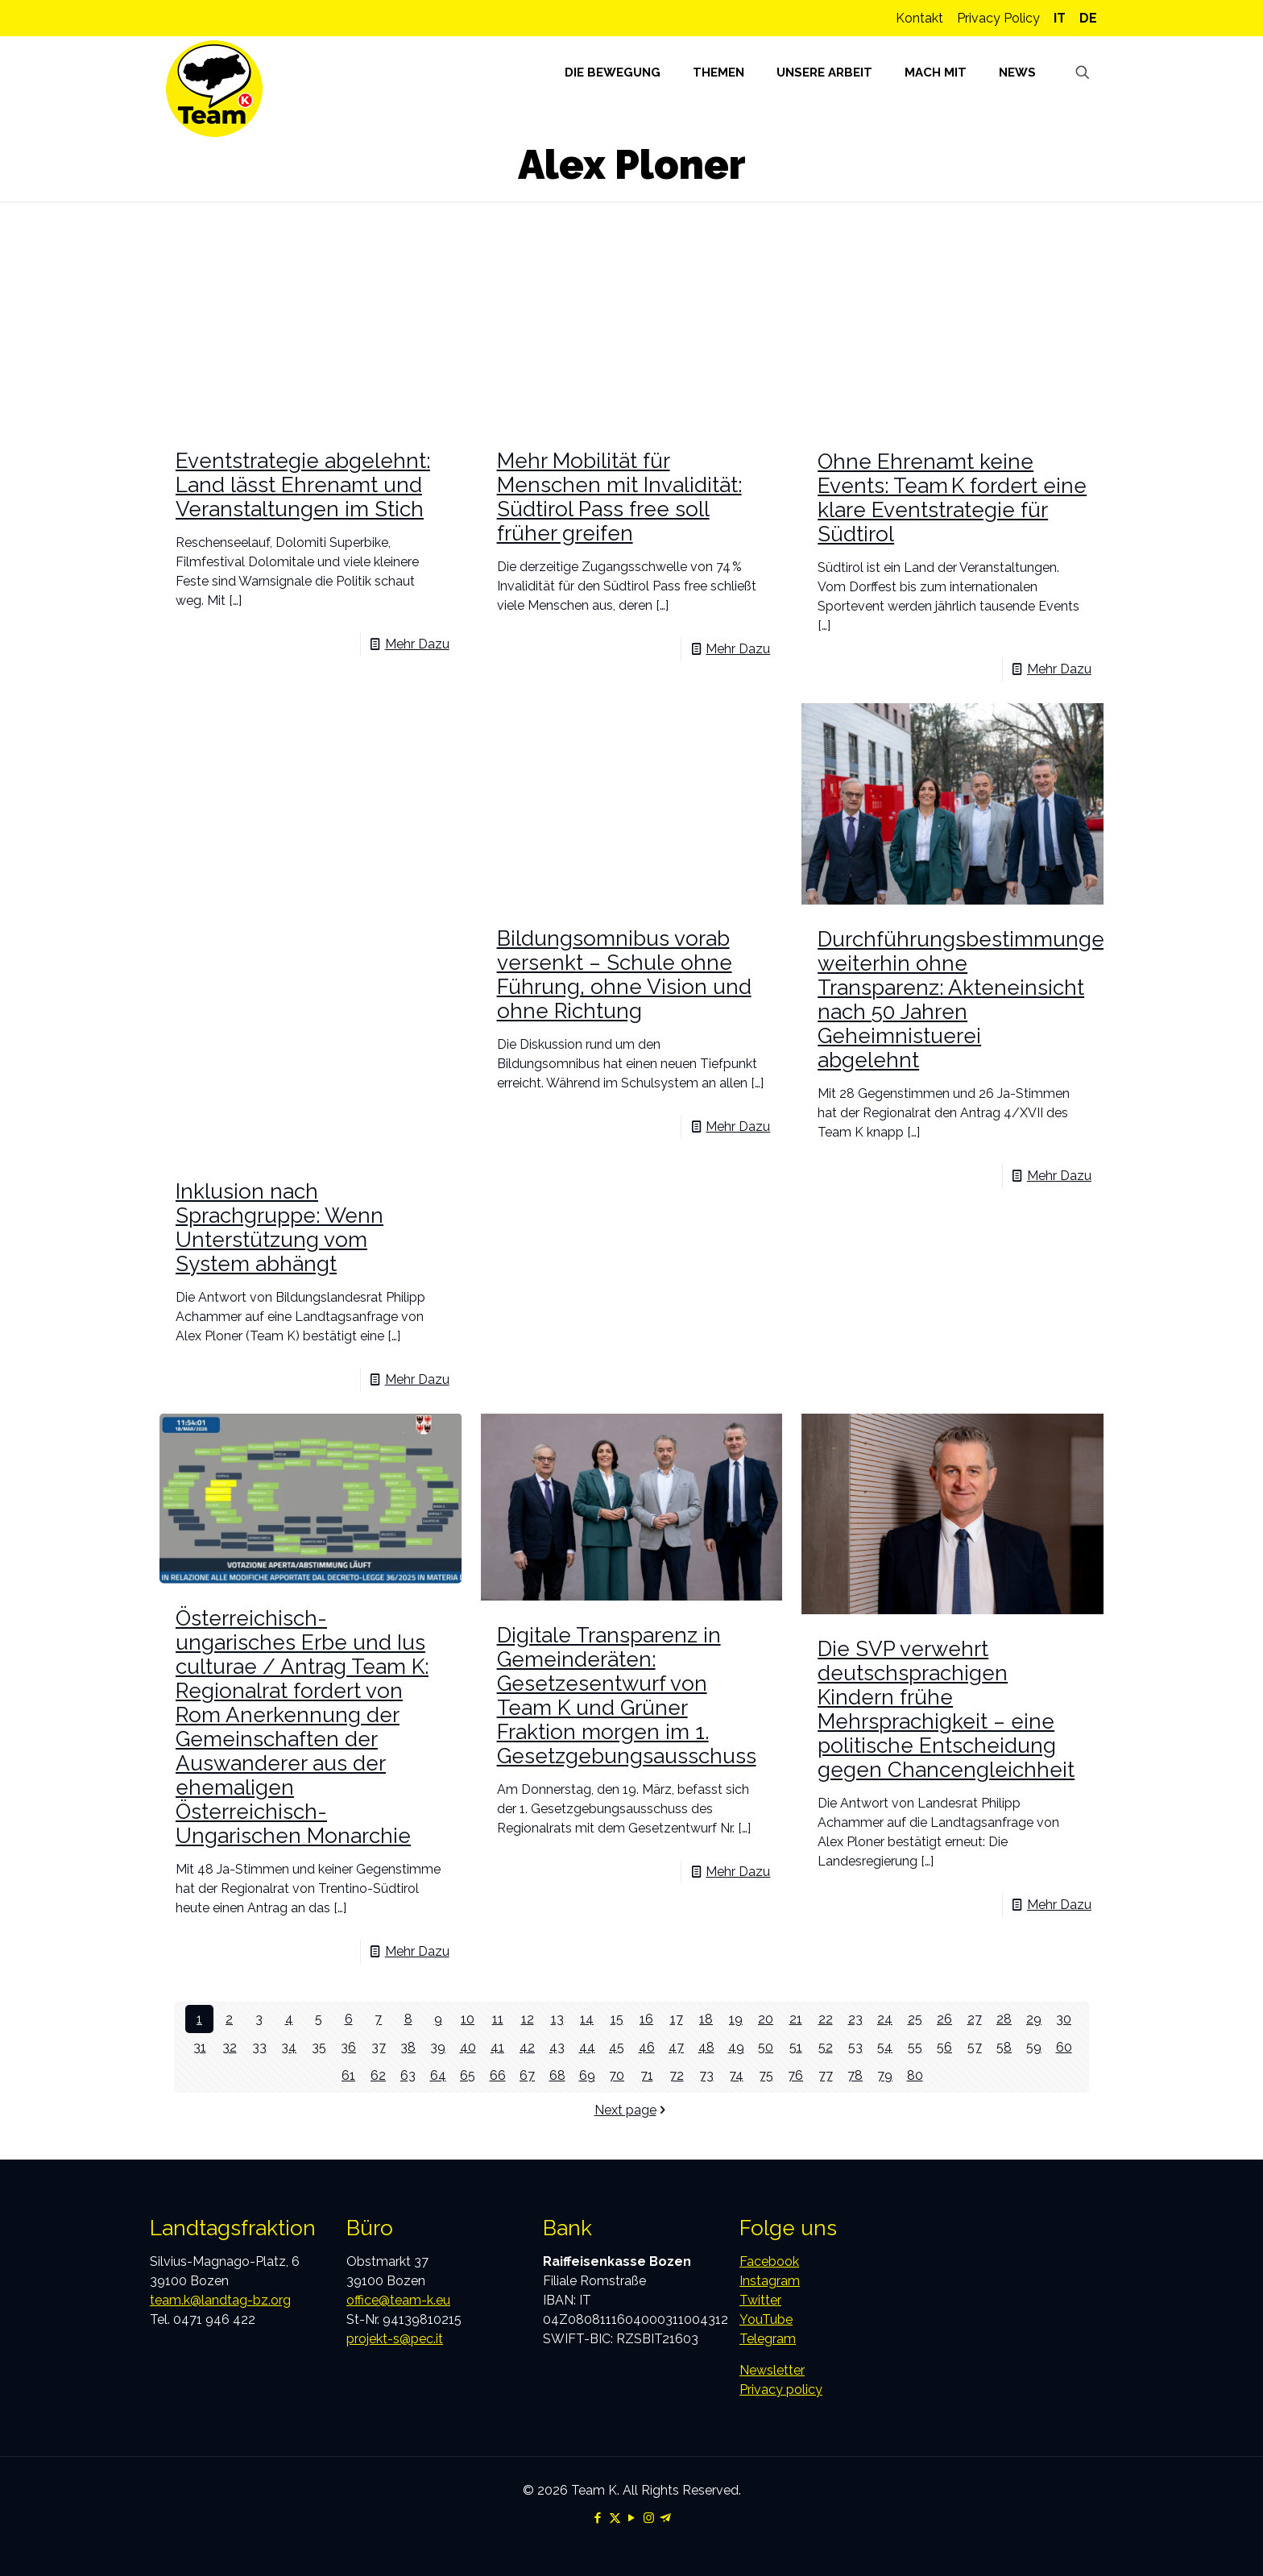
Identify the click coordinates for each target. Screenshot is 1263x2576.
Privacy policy (780, 2389)
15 (617, 2019)
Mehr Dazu (417, 644)
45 (616, 2047)
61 (348, 2075)
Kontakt (919, 18)
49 (736, 2047)
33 (259, 2047)
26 (944, 2019)
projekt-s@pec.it (394, 2338)
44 (587, 2047)
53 (855, 2047)
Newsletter (772, 2370)
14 (587, 2019)
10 (467, 2019)
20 (765, 2019)
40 (468, 2047)
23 (855, 2019)
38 (408, 2047)
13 (557, 2019)
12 (527, 2019)
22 (825, 2019)
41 (497, 2047)
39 (437, 2047)
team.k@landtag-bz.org (220, 2300)
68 (557, 2075)
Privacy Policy (998, 18)
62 (378, 2075)
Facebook (769, 2261)
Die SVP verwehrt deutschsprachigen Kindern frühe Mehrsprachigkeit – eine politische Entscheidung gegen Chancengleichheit (946, 1709)
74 (736, 2075)
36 (348, 2047)
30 (1063, 2019)
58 (1004, 2047)
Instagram (769, 2280)
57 (974, 2047)
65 (467, 2075)
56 (944, 2047)
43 (557, 2047)
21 (795, 2019)
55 (915, 2047)
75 (766, 2075)
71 (646, 2075)
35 (319, 2047)
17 (676, 2019)
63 (408, 2075)
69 (587, 2075)
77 (825, 2075)
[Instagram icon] (649, 2518)
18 (706, 2019)
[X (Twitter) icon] (615, 2518)
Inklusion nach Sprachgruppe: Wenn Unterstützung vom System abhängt (279, 1227)
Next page (631, 2110)
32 (229, 2047)
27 (974, 2019)
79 (884, 2075)
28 (1004, 2019)
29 (1033, 2019)
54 (884, 2047)
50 (765, 2047)
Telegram (767, 2338)
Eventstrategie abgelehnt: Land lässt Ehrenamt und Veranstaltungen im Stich (303, 485)
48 (706, 2047)
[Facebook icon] (598, 2518)
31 (199, 2047)
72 (676, 2075)
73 (706, 2075)
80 (915, 2075)
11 (497, 2019)
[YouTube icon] (632, 2518)
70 (616, 2075)
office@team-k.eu (398, 2300)
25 (915, 2019)
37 (378, 2047)
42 (527, 2047)
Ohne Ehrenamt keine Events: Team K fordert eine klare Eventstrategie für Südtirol (952, 497)
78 (855, 2075)
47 (676, 2047)
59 (1033, 2047)
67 (527, 2075)
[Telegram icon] (666, 2518)
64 (438, 2075)
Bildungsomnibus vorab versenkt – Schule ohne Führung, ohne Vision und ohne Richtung (624, 974)
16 (646, 2019)
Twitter (760, 2300)
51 (795, 2047)
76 (795, 2075)
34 (288, 2047)
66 (498, 2075)
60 (1064, 2047)
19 (736, 2019)
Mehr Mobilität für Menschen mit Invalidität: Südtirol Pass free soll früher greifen (619, 497)
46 (647, 2047)
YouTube (766, 2319)
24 (884, 2019)
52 (825, 2047)
